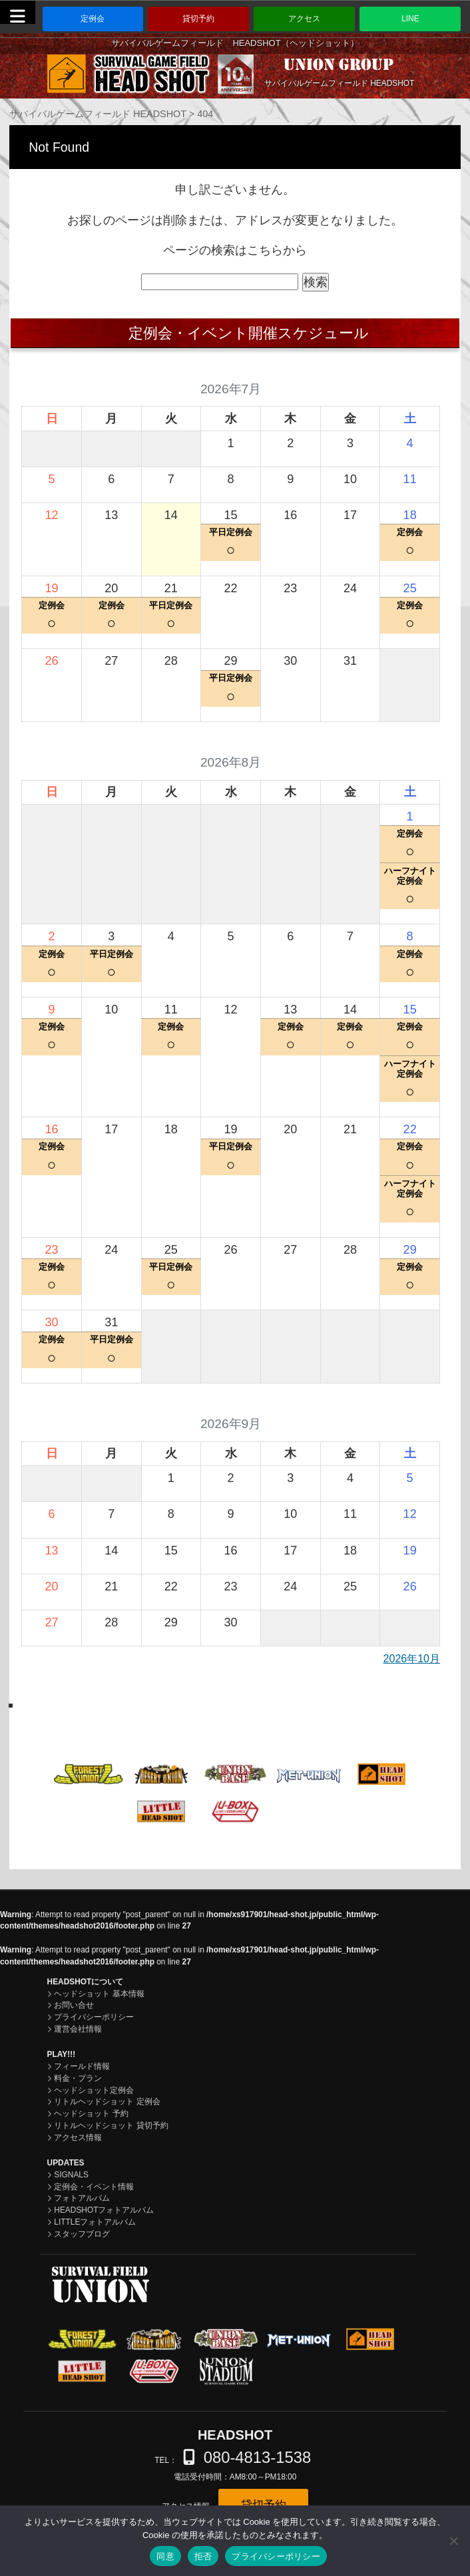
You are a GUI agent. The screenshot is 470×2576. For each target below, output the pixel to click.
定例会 (93, 18)
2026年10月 (411, 1658)
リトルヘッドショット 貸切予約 (111, 2125)
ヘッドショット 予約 (91, 2113)
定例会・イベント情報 (94, 2186)
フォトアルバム (82, 2198)
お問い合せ (74, 2005)
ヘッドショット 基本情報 (99, 1993)
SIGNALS (71, 2174)
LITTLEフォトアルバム (95, 2222)
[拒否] (453, 2540)
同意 (165, 2556)
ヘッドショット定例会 (94, 2090)
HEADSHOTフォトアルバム (104, 2210)
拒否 (203, 2556)
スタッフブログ (82, 2234)
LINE (410, 18)
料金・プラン (78, 2078)
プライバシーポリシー (94, 2017)
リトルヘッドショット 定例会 (107, 2101)
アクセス (304, 18)
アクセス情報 (78, 2137)
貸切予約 (198, 18)
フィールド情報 (82, 2066)
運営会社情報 (78, 2029)
